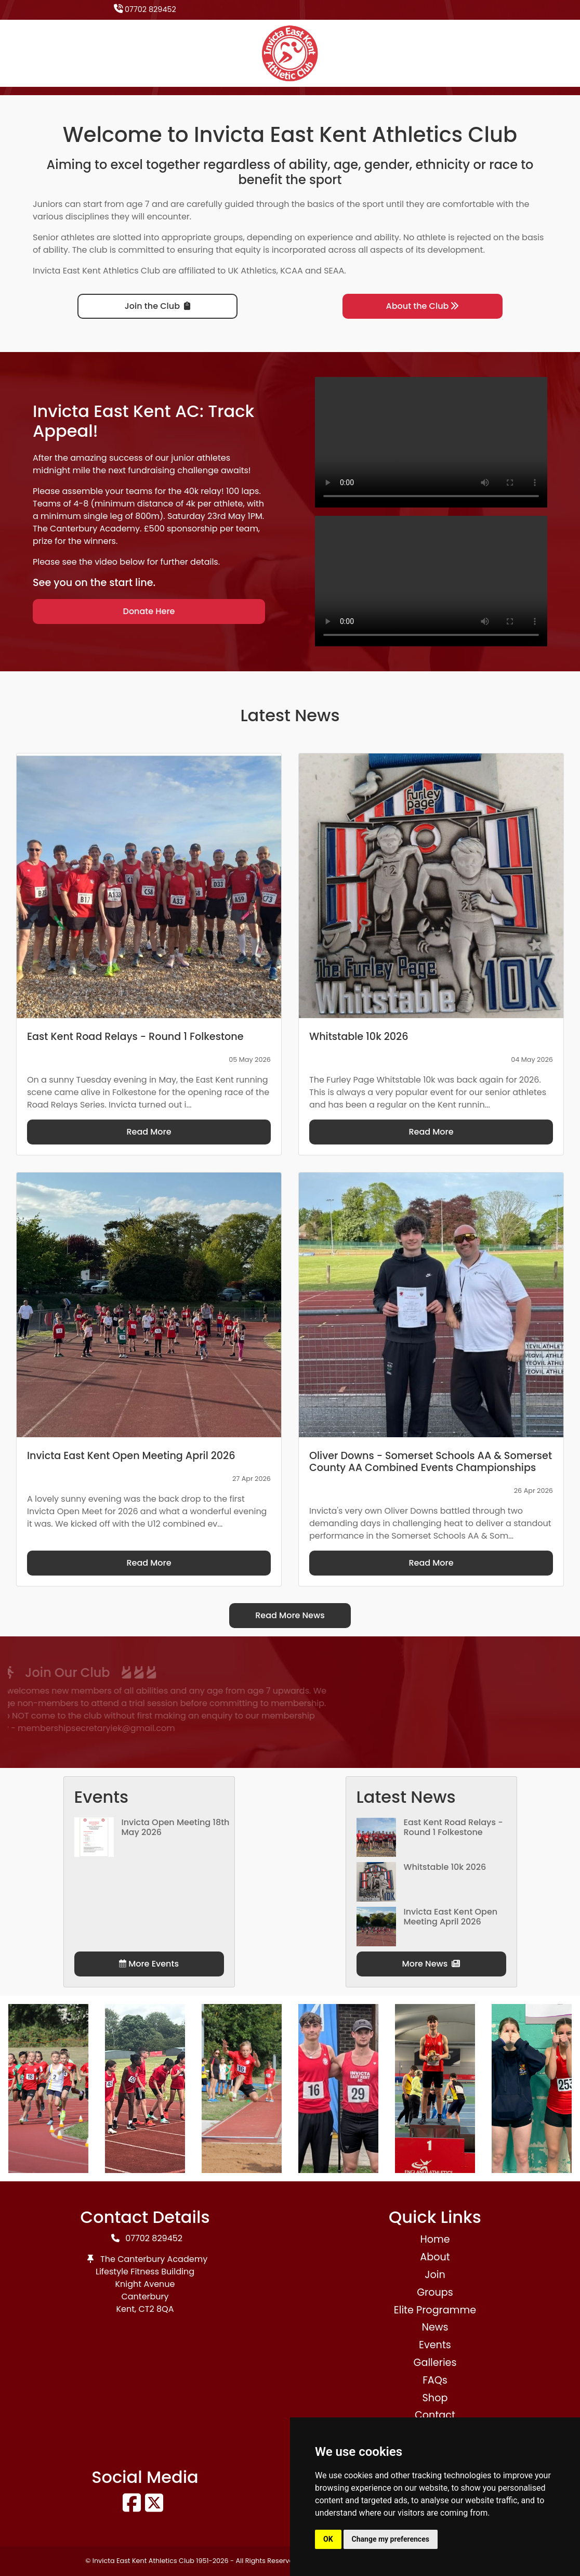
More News (431, 1964)
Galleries (434, 2363)
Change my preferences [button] (390, 2539)
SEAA (334, 271)
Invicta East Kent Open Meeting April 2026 (451, 1917)
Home (435, 2239)
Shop (435, 2398)
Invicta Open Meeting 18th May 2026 (176, 1827)
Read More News (290, 1615)
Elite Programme (435, 2310)
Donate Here (149, 611)
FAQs (435, 2380)
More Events (149, 1964)
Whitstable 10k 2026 (445, 1867)
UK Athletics (252, 271)
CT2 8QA (156, 2309)
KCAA (291, 271)
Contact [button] (435, 2415)
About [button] (435, 2257)
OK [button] (328, 2539)
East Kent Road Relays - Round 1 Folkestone (453, 1827)
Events (435, 2345)
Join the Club (157, 306)
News (434, 2327)
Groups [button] (435, 2292)
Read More (148, 1132)
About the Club (422, 306)
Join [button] (435, 2275)
